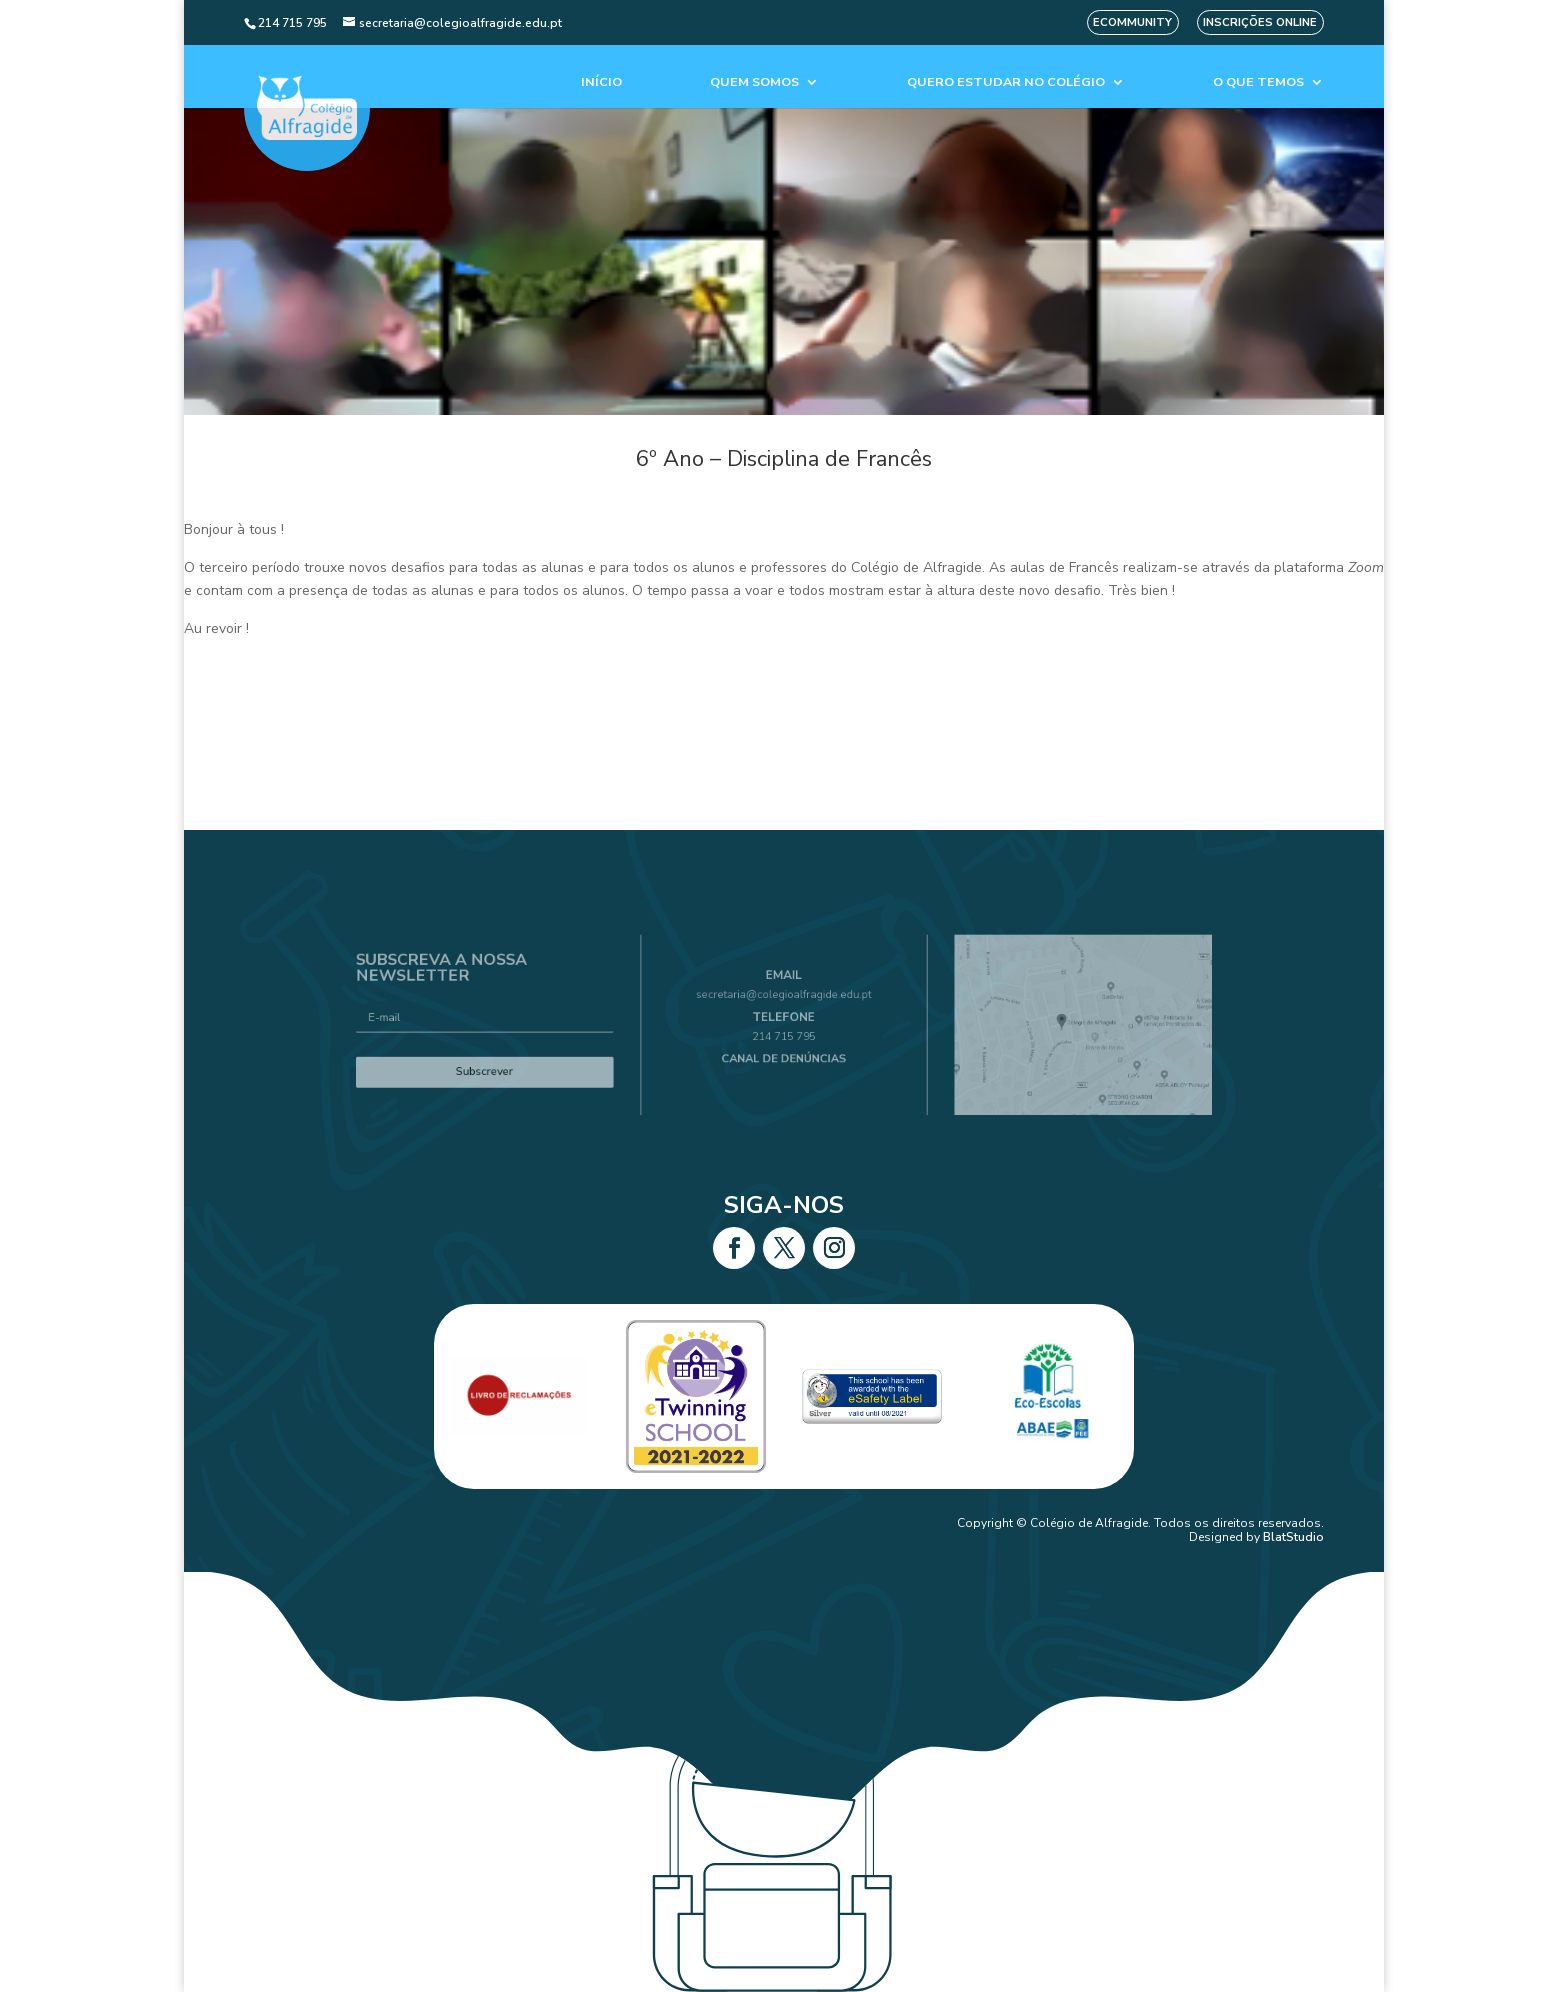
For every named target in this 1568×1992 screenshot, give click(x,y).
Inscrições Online (1260, 22)
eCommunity (1132, 22)
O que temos (1258, 82)
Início (601, 82)
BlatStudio (1293, 1537)
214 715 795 (784, 1033)
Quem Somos (754, 82)
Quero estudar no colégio (1006, 82)
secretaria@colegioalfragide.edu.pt (784, 1003)
